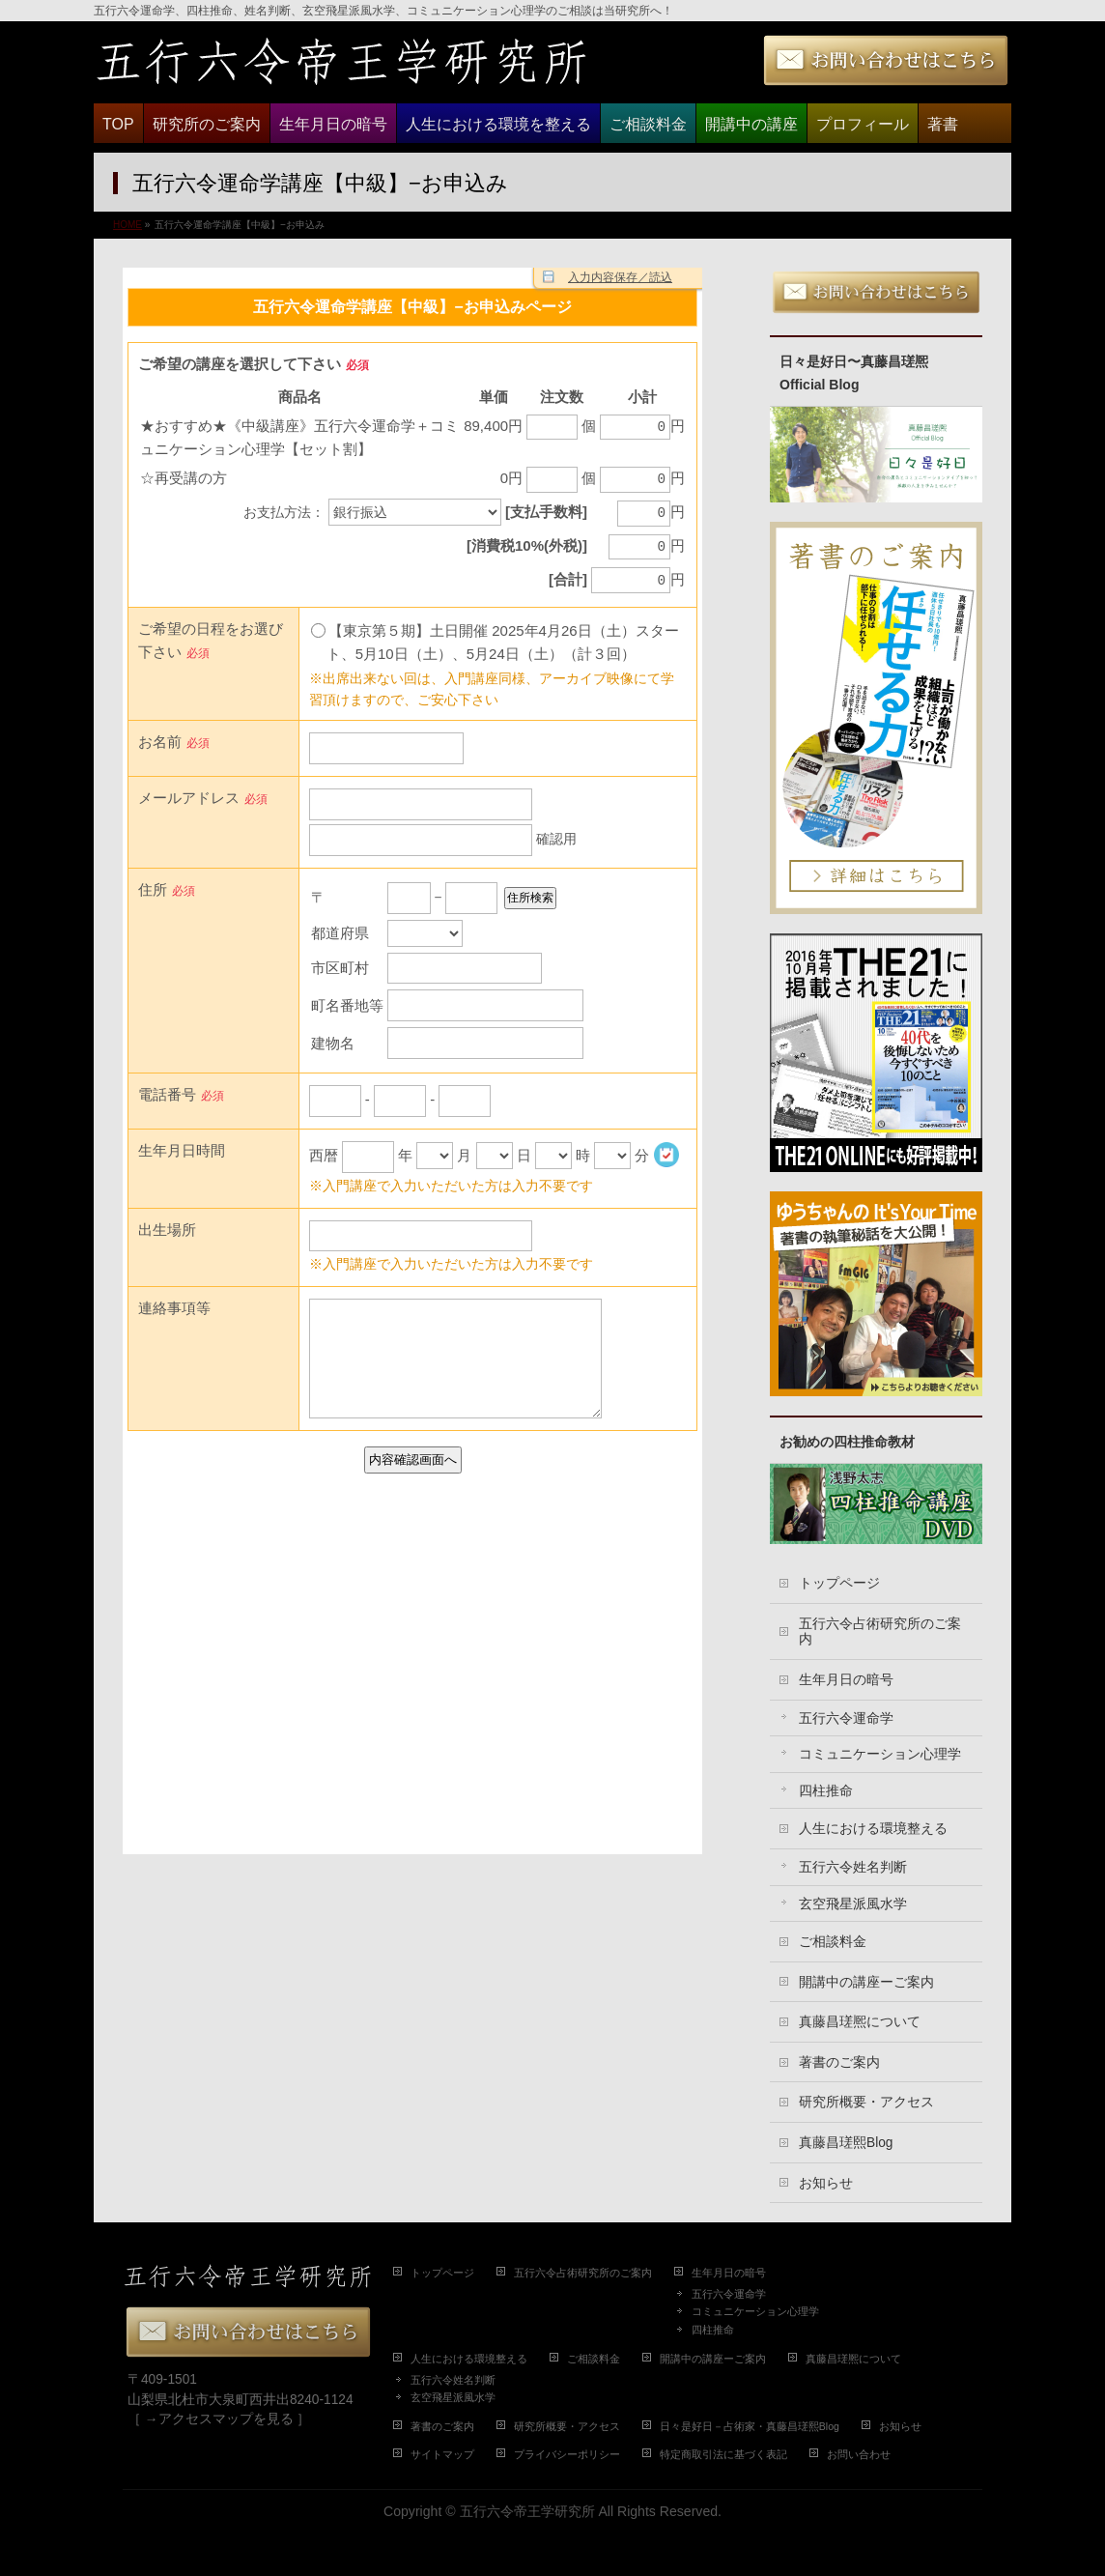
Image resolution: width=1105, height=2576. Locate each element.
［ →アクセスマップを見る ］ (219, 2419)
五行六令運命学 (846, 1718)
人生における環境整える (873, 1828)
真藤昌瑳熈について (860, 2022)
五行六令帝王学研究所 (527, 2511)
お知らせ (826, 2183)
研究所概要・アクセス (866, 2102)
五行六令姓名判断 (853, 1867)
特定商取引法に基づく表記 (723, 2454)
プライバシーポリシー (567, 2454)
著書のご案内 (839, 2062)
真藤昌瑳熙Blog (845, 2142)
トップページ (839, 1583)
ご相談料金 (832, 1941)
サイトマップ (442, 2454)
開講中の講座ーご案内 (866, 1982)
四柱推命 (826, 1791)
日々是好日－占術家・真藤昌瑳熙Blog (749, 2426)
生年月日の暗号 (846, 1680)
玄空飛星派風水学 (853, 1904)
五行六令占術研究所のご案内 (880, 1632)
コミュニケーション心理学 (880, 1754)
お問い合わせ (859, 2454)
